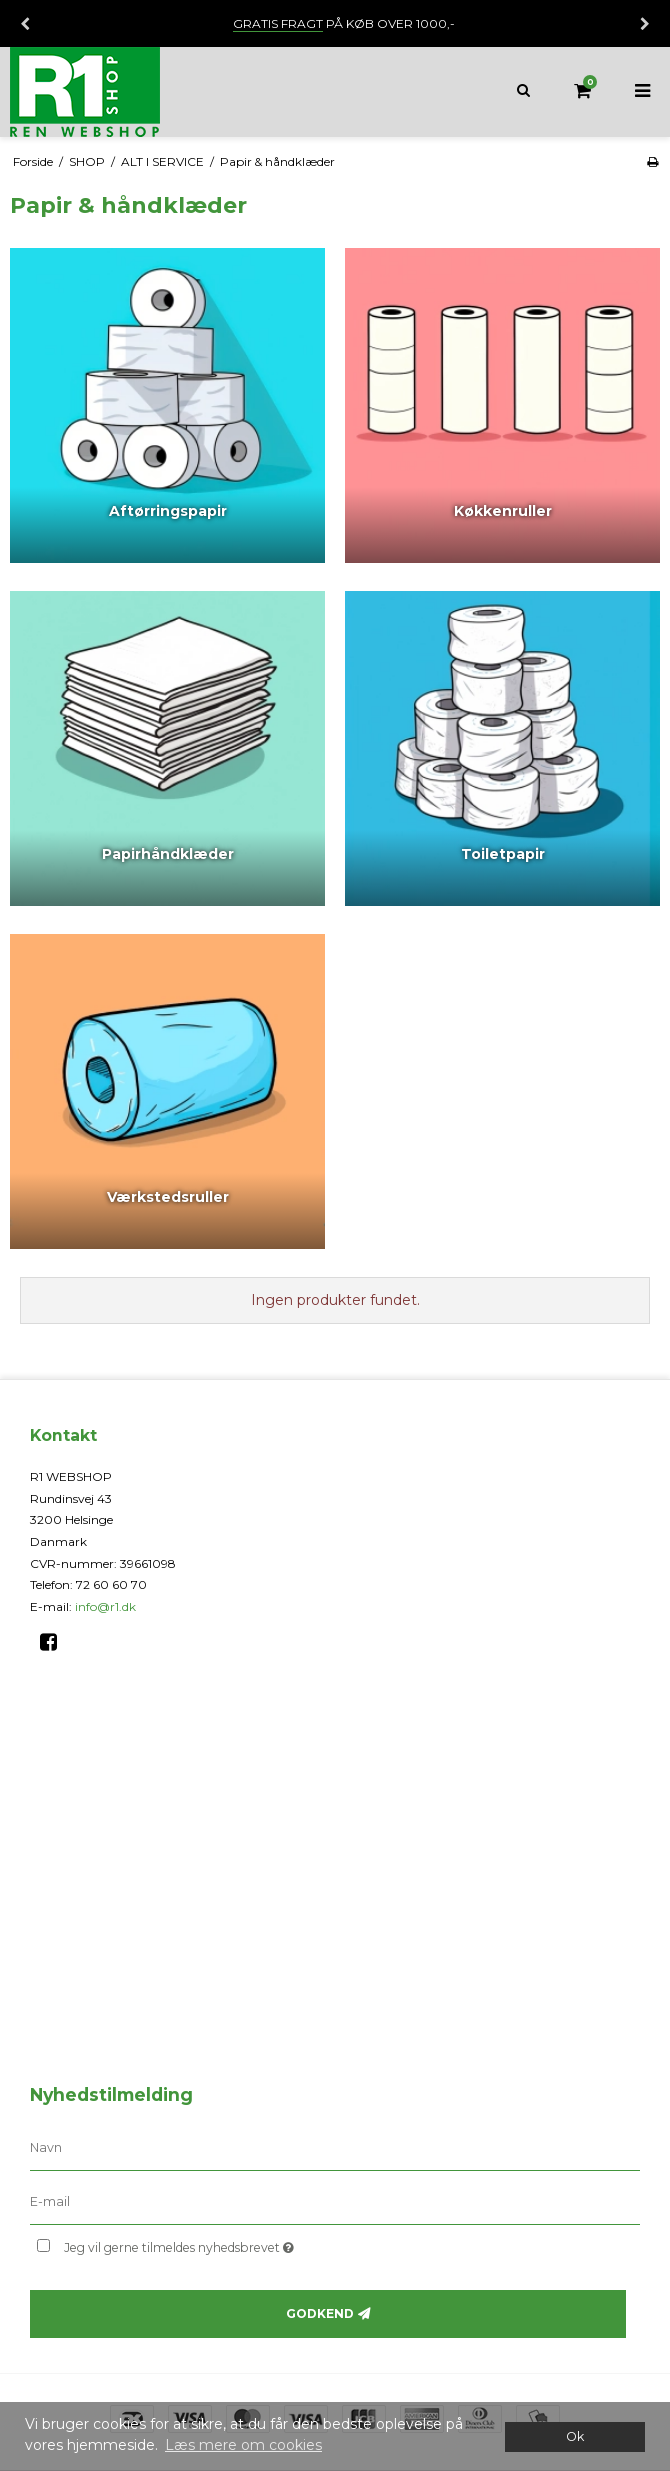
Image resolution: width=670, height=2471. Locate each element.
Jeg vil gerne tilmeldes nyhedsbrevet (229, 2243)
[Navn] (335, 2148)
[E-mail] (335, 2202)
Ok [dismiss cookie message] (575, 2436)
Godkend (320, 2313)
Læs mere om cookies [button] (243, 2445)
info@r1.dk (105, 1606)
